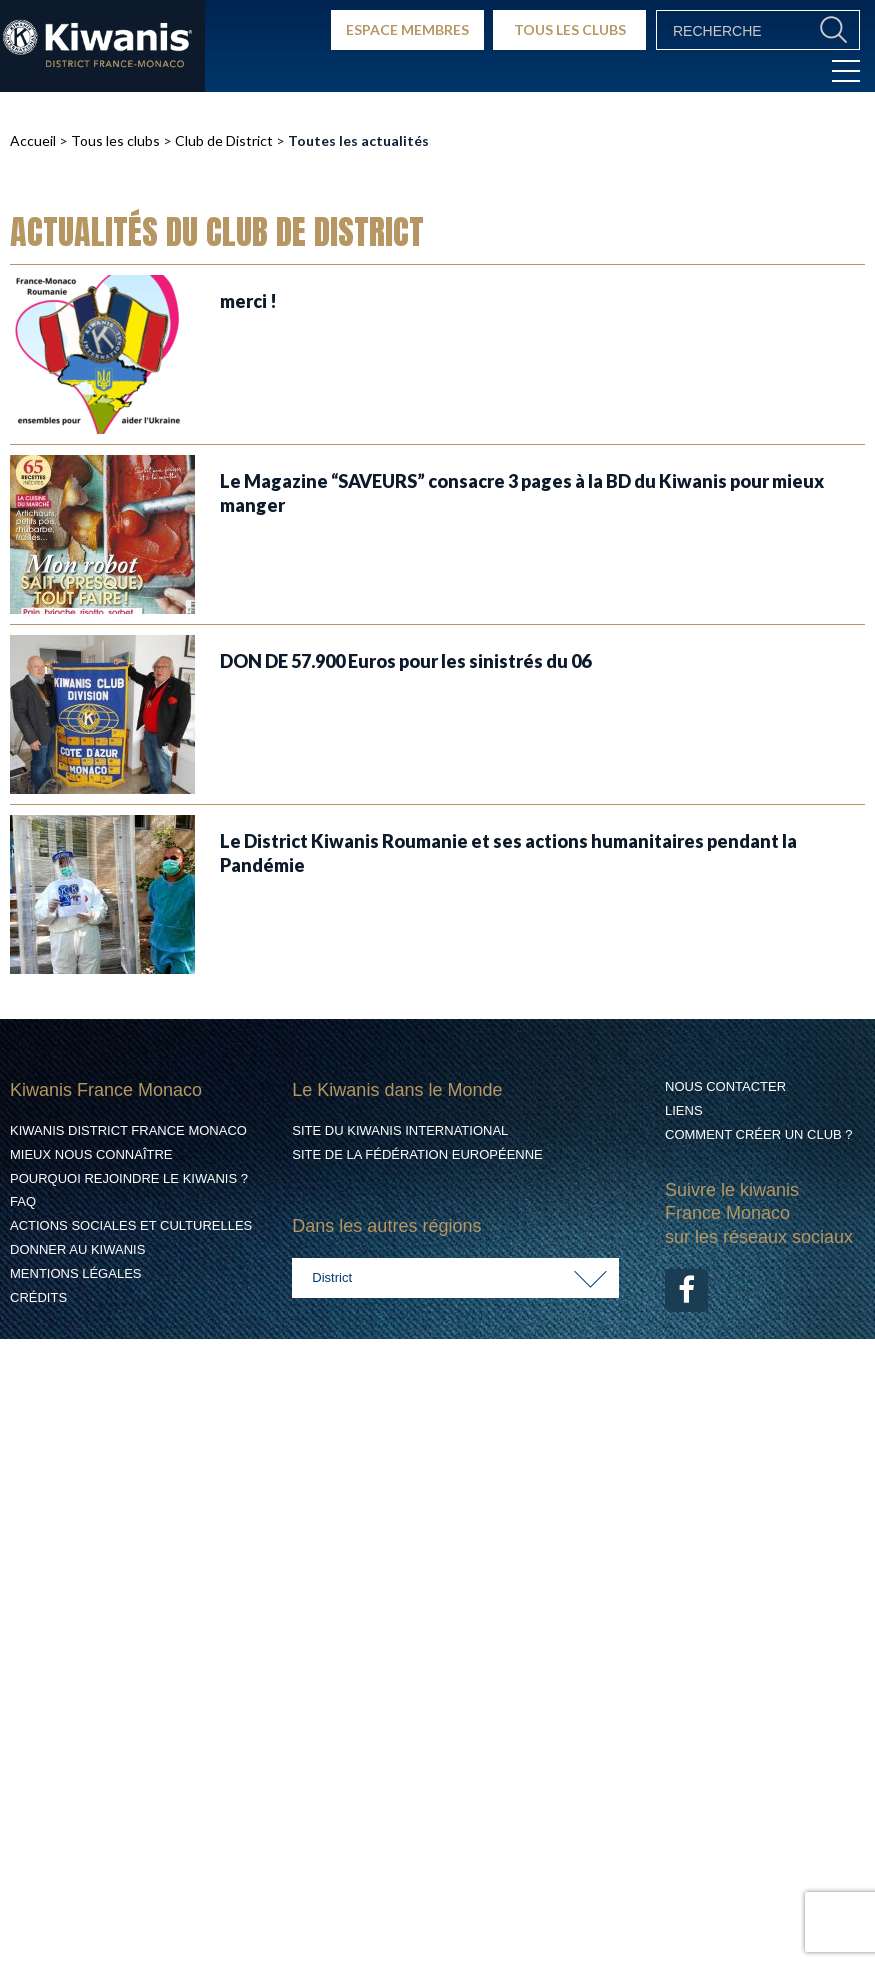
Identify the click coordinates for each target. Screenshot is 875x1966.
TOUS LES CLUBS (570, 29)
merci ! (248, 301)
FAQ (23, 1201)
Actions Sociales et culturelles (131, 1225)
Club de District (224, 140)
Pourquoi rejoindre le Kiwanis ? (129, 1178)
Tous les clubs (115, 140)
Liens (684, 1110)
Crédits (38, 1297)
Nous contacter (725, 1086)
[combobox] (455, 1278)
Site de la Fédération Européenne (417, 1154)
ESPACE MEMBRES (407, 29)
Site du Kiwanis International (400, 1130)
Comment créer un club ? (759, 1134)
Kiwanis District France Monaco (128, 1130)
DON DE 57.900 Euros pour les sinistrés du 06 (405, 661)
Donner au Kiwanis (77, 1249)
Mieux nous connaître (91, 1154)
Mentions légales (75, 1273)
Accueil (33, 140)
